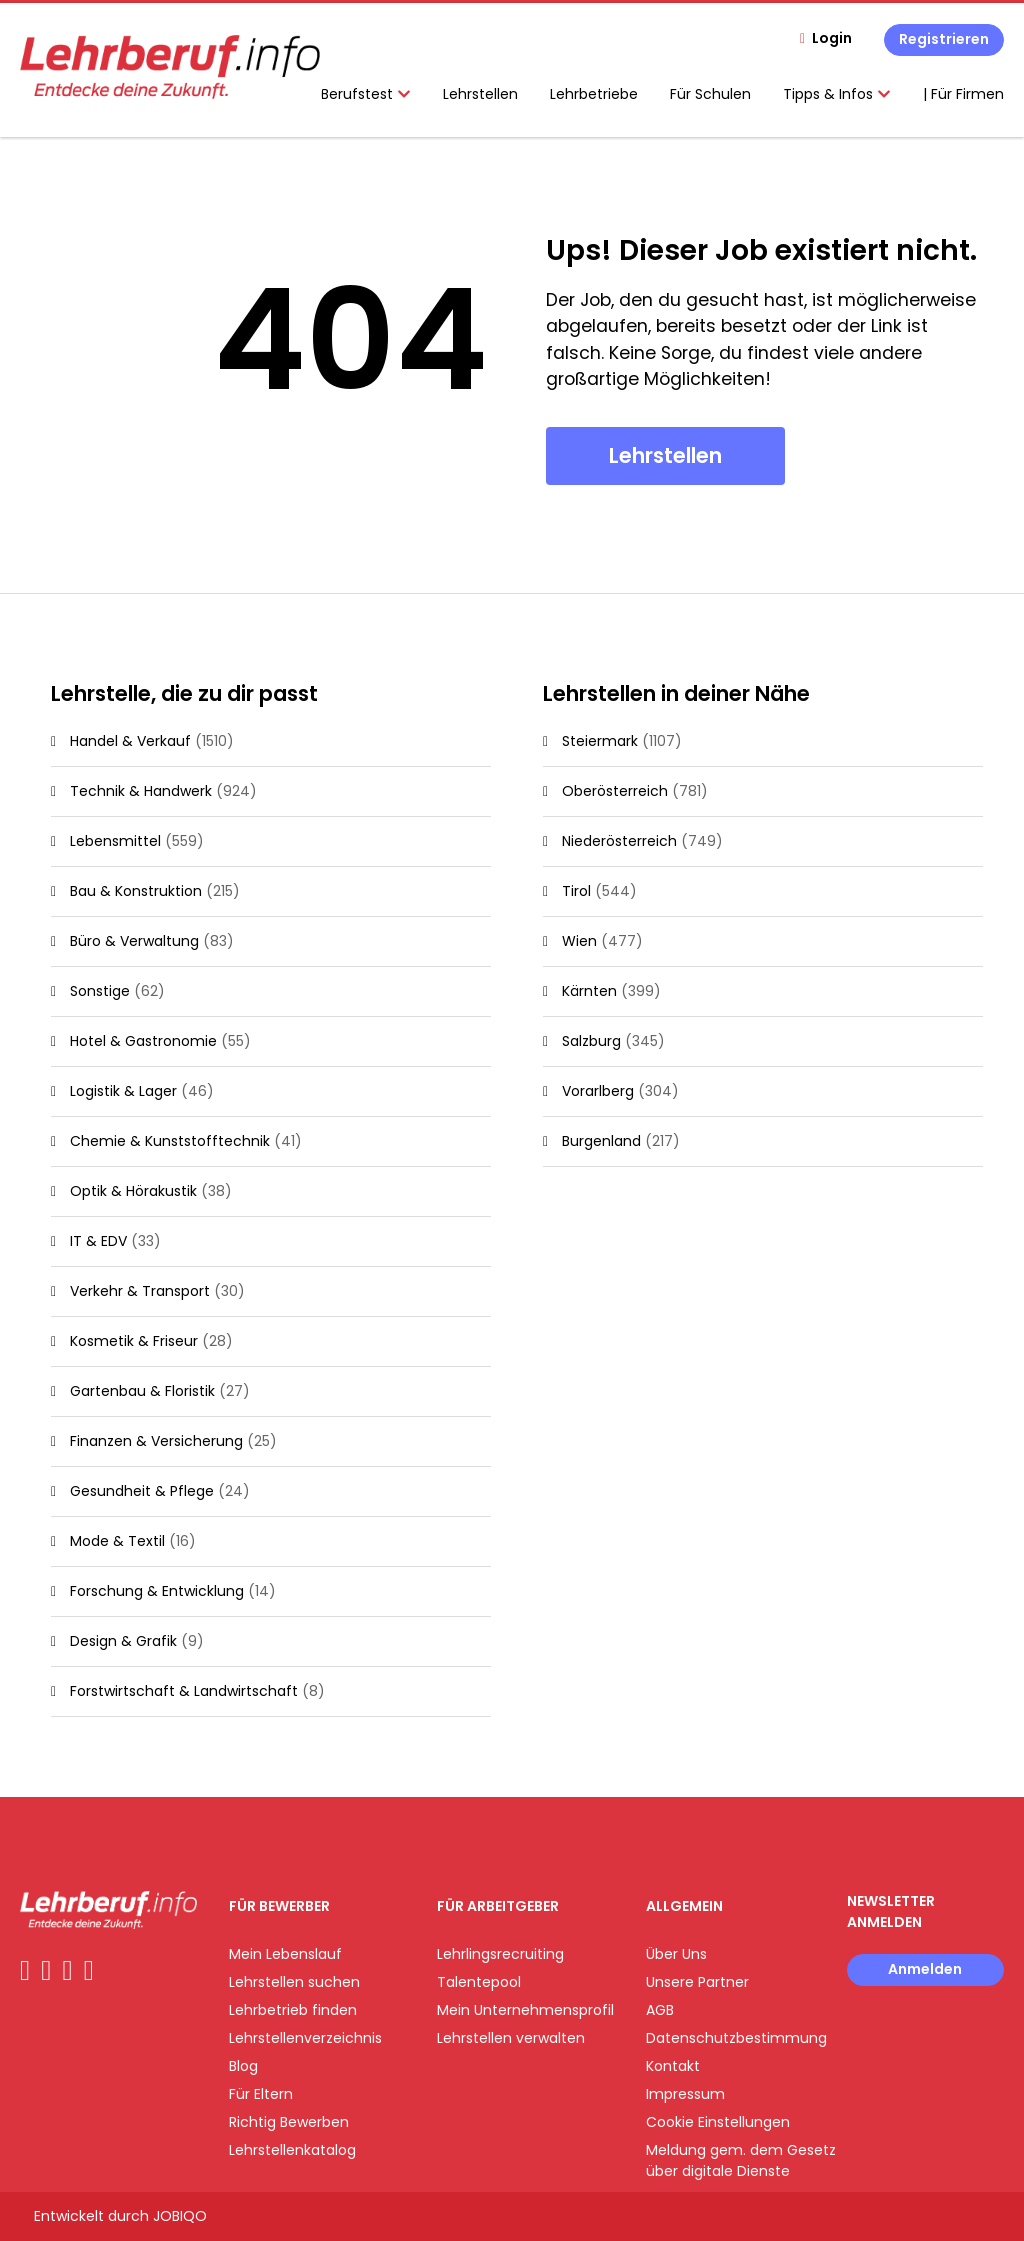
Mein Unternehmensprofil (525, 2010)
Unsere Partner (697, 1982)
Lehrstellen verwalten (511, 2038)
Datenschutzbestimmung (736, 2038)
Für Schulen (710, 94)
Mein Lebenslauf (285, 1954)
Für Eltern (261, 2094)
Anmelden (925, 1969)
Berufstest (366, 94)
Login (832, 38)
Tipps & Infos (837, 94)
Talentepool (479, 1982)
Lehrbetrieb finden (293, 2010)
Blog (243, 2066)
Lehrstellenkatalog (292, 2150)
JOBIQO (180, 2216)
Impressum (685, 2094)
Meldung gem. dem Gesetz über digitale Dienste (741, 2160)
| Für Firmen (963, 94)
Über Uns (676, 1954)
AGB (660, 2010)
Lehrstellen (480, 94)
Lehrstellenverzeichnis (305, 2038)
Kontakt (673, 2066)
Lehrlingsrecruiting (500, 1954)
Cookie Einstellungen (718, 2122)
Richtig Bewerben (289, 2122)
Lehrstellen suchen (294, 1982)
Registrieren (944, 39)
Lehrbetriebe (594, 94)
